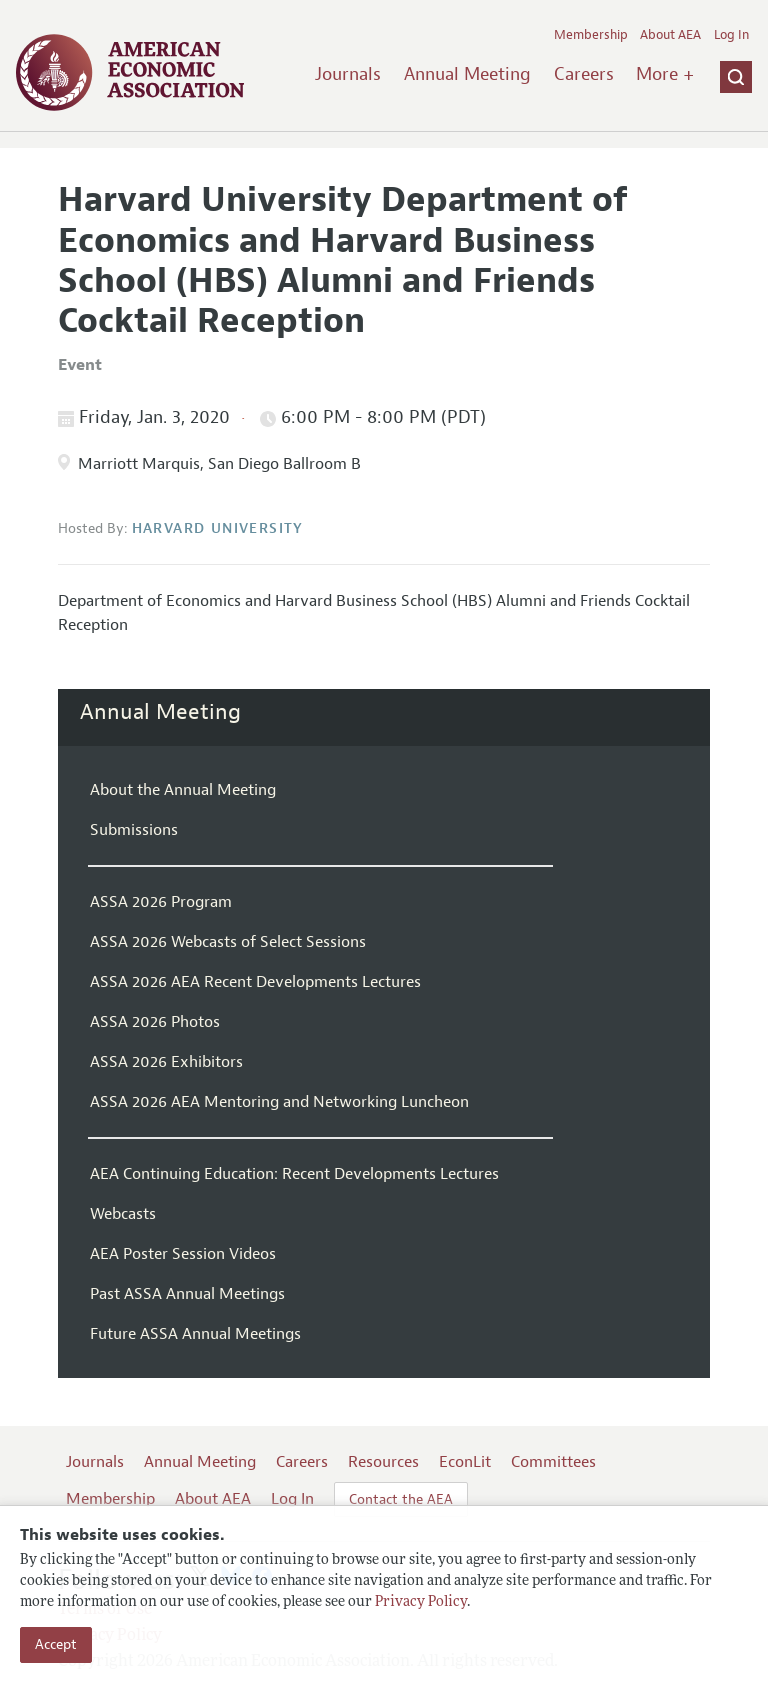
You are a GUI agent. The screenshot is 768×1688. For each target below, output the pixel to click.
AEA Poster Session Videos (183, 1254)
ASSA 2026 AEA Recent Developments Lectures (255, 982)
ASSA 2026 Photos (155, 1022)
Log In (731, 35)
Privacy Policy (421, 1602)
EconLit (465, 1462)
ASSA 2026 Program (161, 902)
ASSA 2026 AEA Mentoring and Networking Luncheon (279, 1102)
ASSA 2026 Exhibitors (166, 1062)
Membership (591, 35)
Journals (348, 74)
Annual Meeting (467, 74)
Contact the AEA (401, 1499)
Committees (553, 1462)
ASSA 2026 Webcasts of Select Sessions (228, 942)
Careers (584, 74)
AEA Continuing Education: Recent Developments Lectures (294, 1174)
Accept (56, 1644)
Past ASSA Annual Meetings (187, 1294)
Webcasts (123, 1214)
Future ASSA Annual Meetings (195, 1334)
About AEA (670, 35)
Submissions (134, 830)
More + (665, 74)
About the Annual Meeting (183, 790)
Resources (383, 1462)
